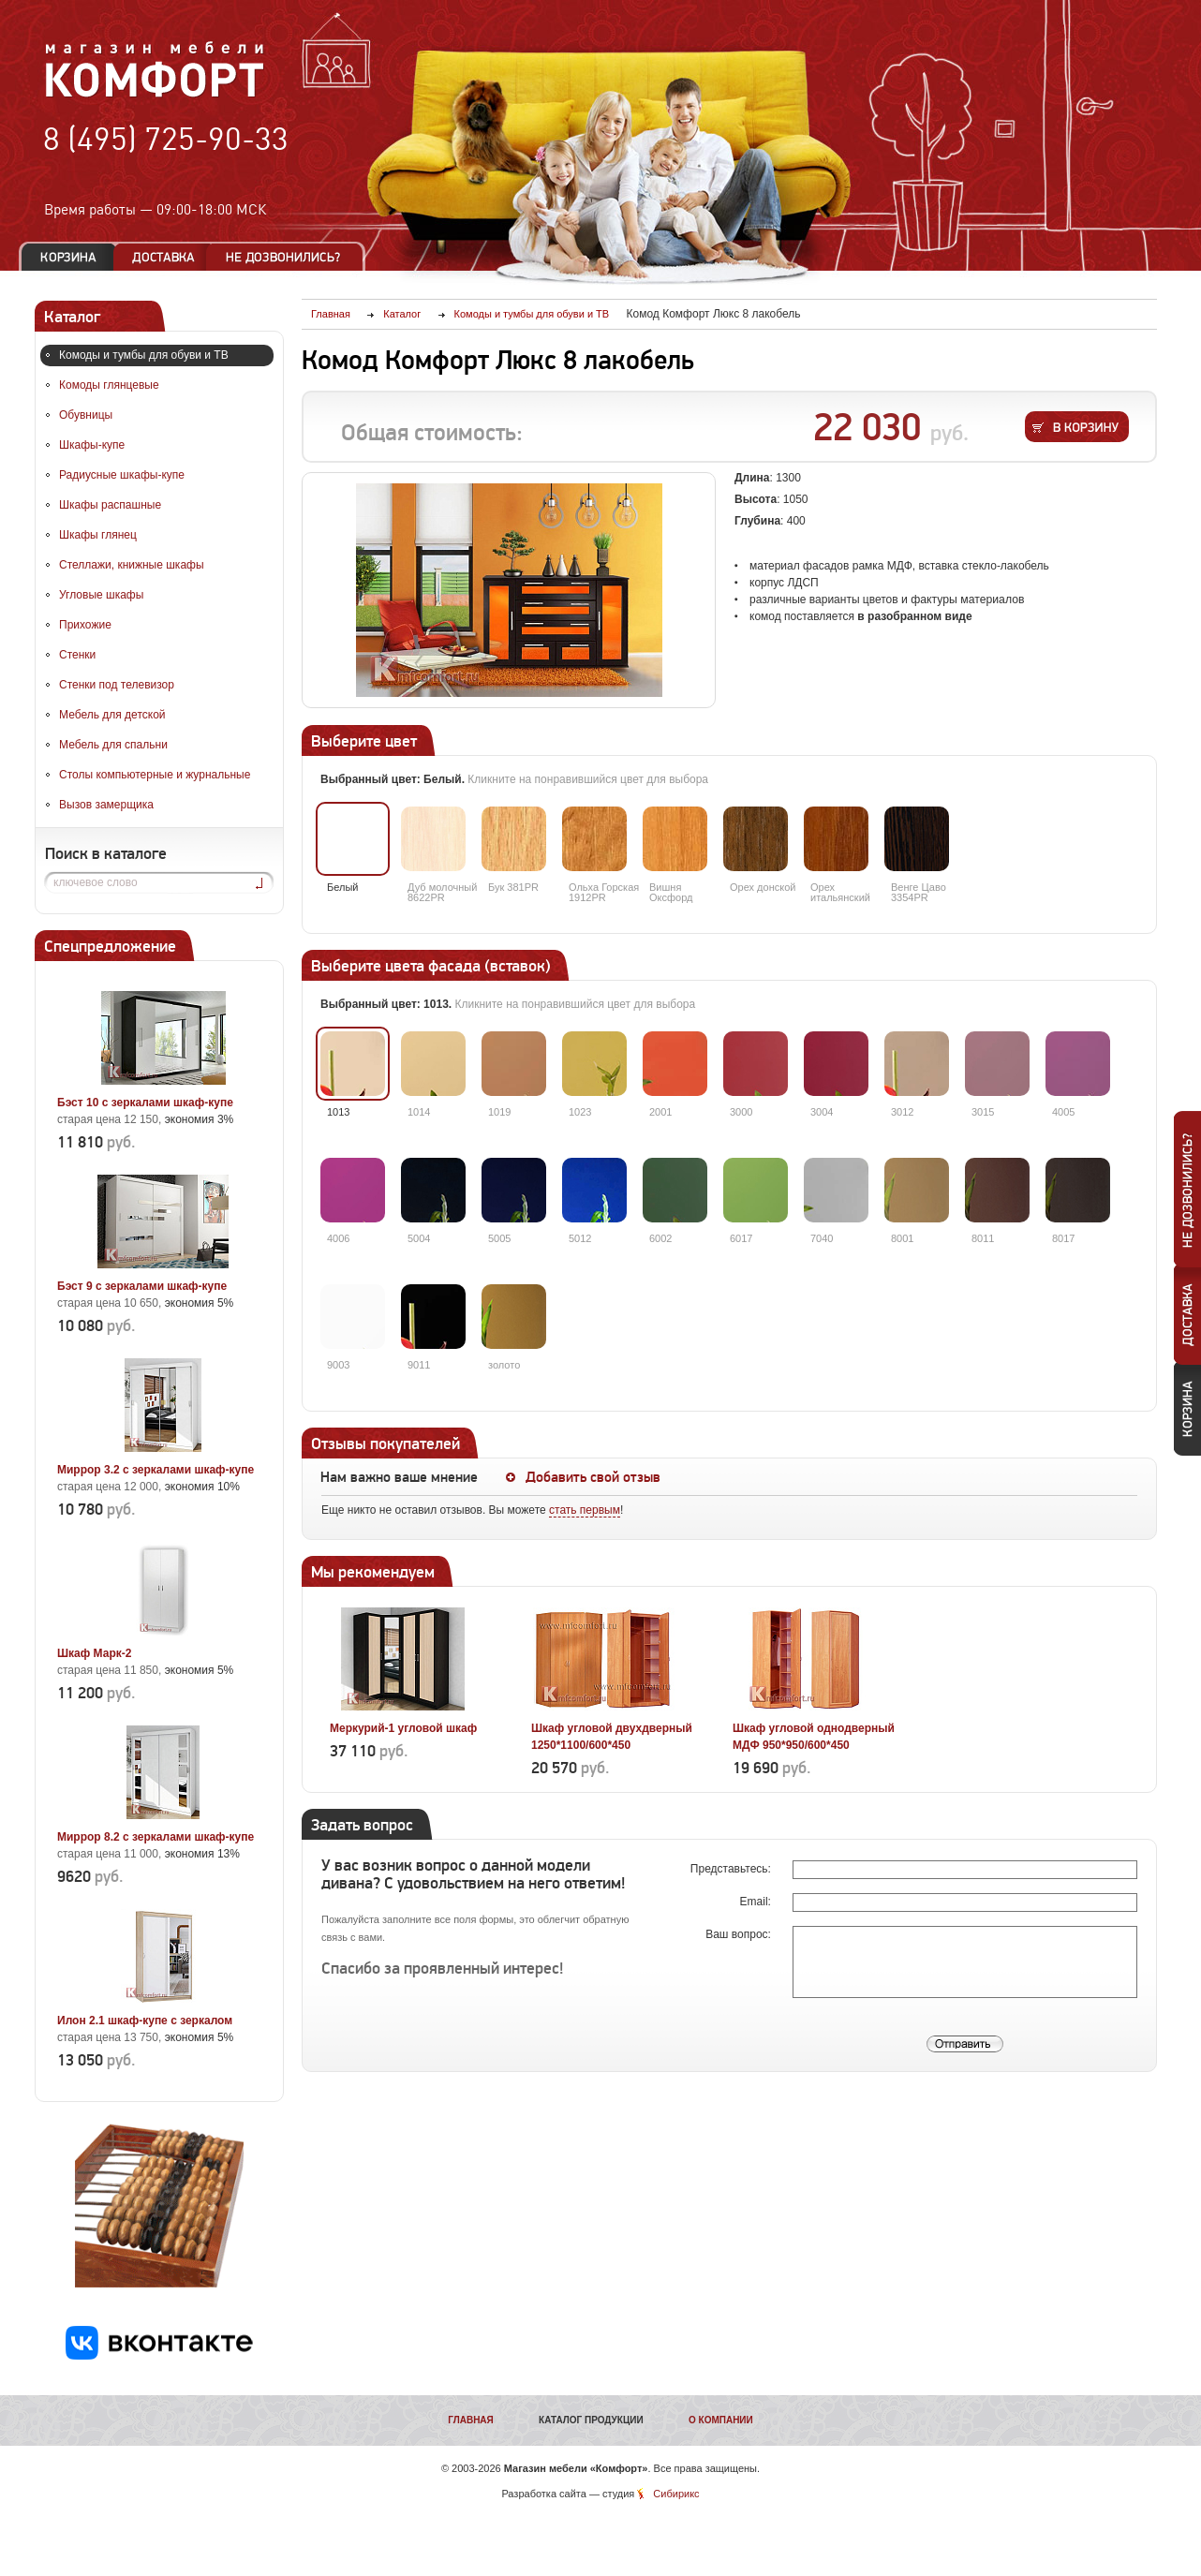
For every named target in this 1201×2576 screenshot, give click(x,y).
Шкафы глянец (98, 534)
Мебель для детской (112, 714)
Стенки (77, 654)
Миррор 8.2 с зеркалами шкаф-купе (155, 1836)
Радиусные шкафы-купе (122, 474)
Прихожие (85, 624)
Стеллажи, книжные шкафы (131, 564)
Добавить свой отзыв (593, 1477)
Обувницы (85, 415)
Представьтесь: (732, 1868)
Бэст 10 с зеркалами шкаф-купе (145, 1102)
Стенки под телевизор (116, 684)
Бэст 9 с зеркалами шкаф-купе (142, 1286)
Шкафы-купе (92, 445)
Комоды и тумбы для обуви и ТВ (144, 355)
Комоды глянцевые (109, 385)
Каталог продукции (591, 2420)
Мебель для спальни (113, 744)
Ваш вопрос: (739, 1934)
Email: (757, 1901)
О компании (721, 2420)
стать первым (584, 1510)
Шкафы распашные (110, 504)
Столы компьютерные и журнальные (154, 774)
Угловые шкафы (101, 594)
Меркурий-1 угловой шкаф (403, 1728)
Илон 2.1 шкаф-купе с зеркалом (144, 2020)
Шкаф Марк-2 (94, 1653)
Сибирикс (676, 2493)
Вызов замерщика (106, 804)
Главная (471, 2420)
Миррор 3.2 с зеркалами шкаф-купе (155, 1469)
